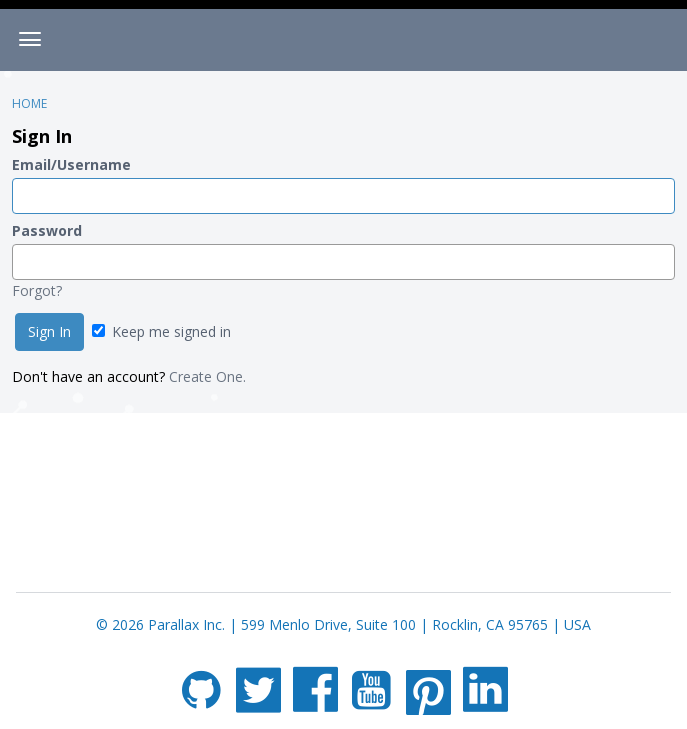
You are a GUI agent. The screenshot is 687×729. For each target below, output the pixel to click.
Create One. (207, 376)
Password (47, 230)
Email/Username (71, 164)
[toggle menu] (30, 40)
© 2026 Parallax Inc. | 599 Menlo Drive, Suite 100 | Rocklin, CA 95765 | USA (343, 624)
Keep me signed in (161, 331)
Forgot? (37, 290)
